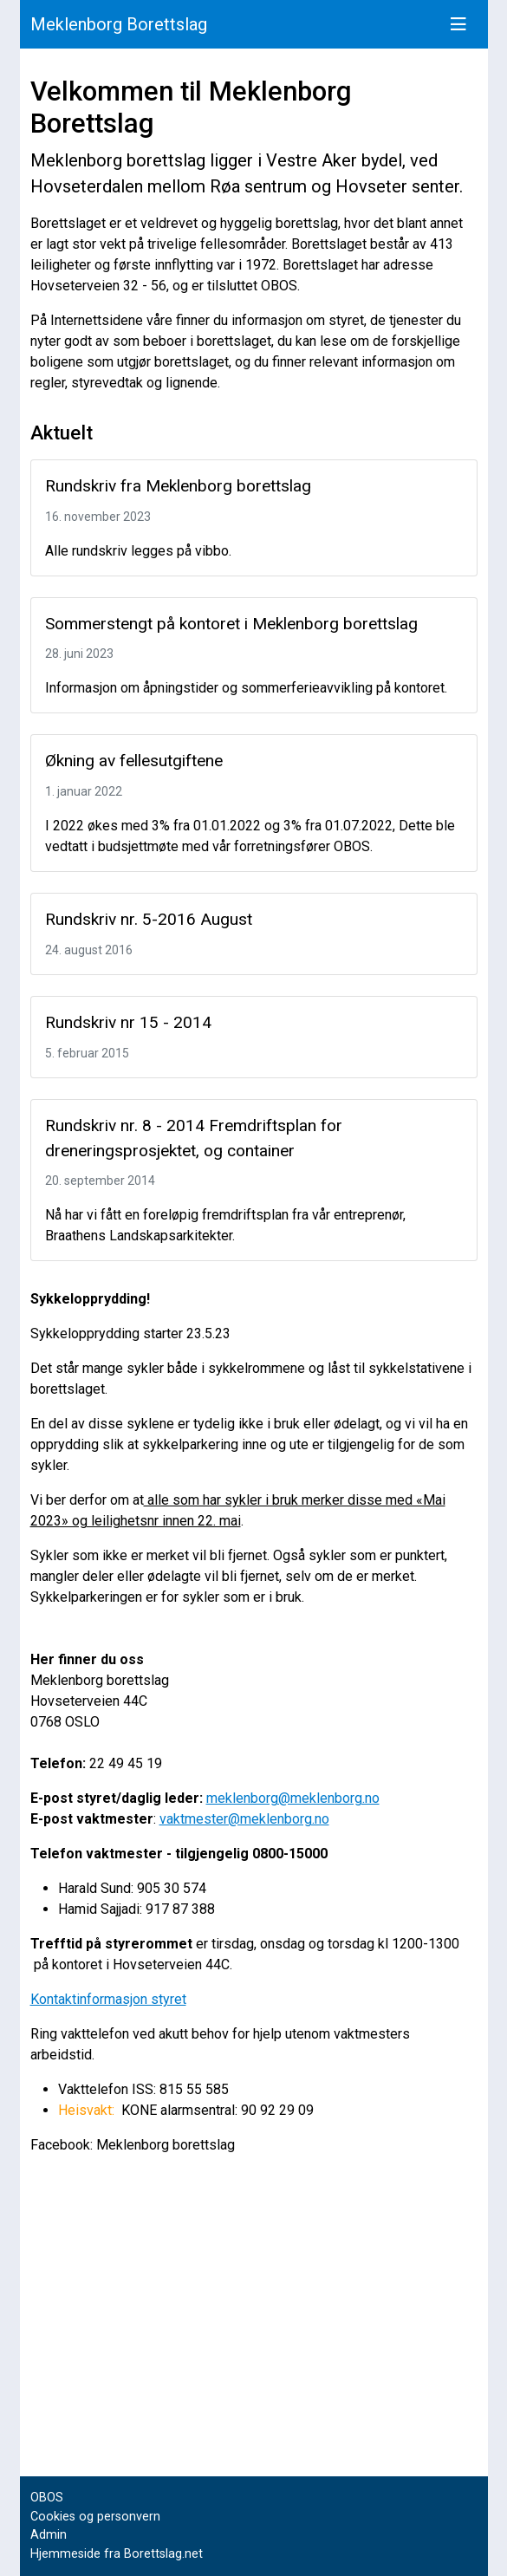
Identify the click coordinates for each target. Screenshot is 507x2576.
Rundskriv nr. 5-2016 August (148, 919)
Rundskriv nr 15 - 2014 (128, 1022)
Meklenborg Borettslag (118, 24)
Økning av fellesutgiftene (134, 761)
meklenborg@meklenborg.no (293, 1798)
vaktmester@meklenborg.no (244, 1819)
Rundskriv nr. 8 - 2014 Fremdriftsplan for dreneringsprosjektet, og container (193, 1138)
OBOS (46, 2497)
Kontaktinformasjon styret (108, 1999)
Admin (48, 2534)
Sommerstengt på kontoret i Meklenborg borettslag (231, 624)
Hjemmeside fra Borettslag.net (116, 2554)
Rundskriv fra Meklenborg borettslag (178, 486)
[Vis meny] (458, 24)
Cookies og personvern (95, 2516)
